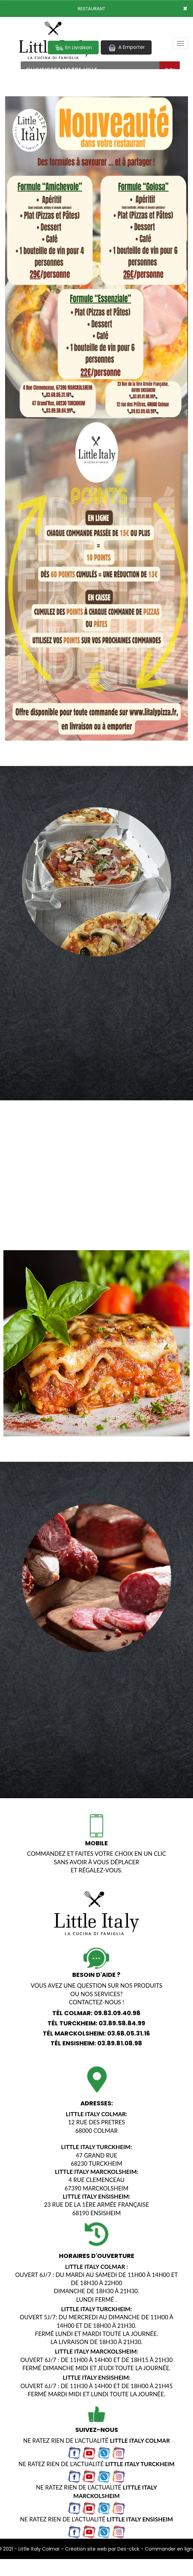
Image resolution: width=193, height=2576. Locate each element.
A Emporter (126, 47)
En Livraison (73, 47)
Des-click (128, 2548)
